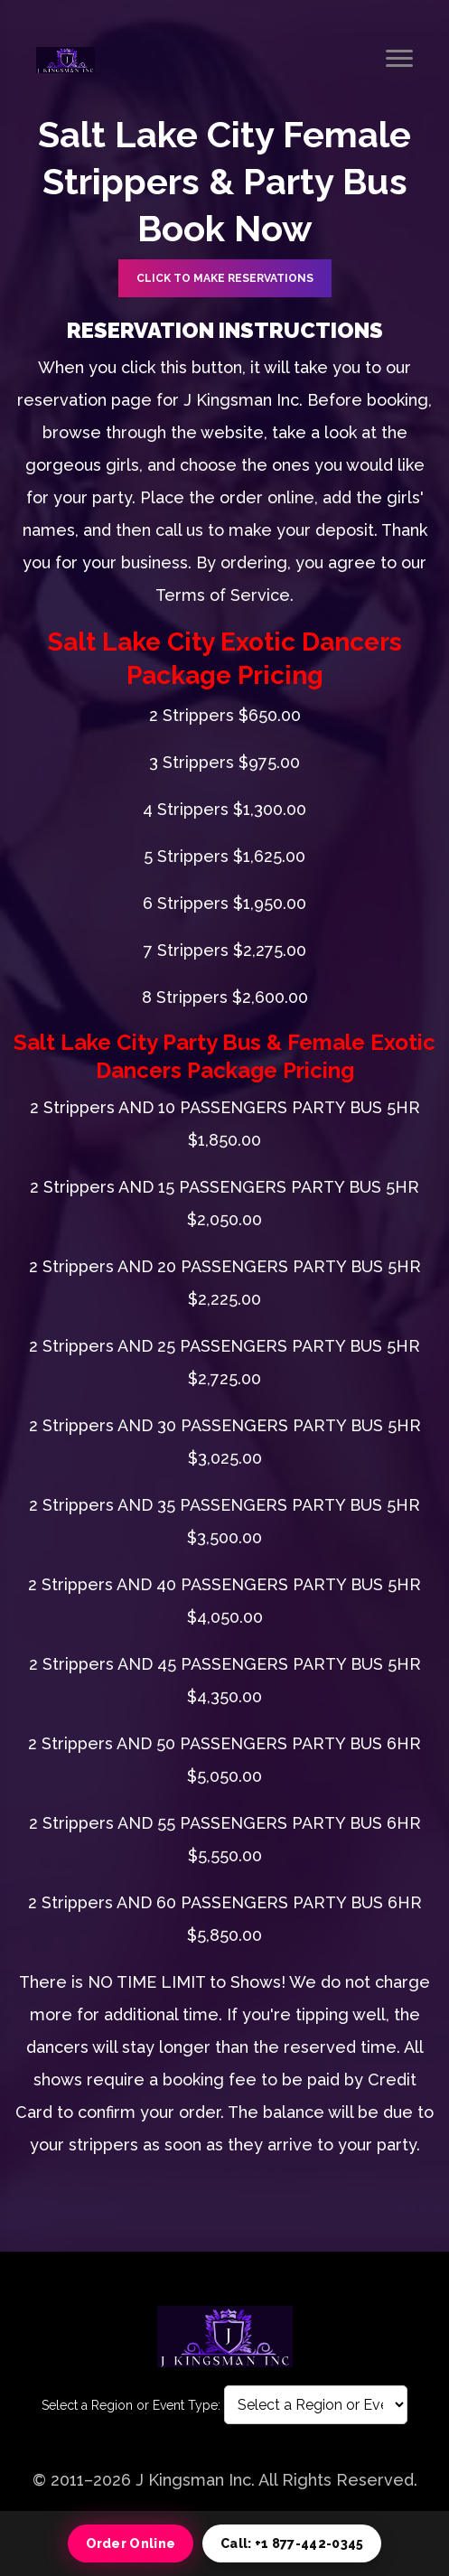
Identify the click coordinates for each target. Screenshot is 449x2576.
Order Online (131, 2543)
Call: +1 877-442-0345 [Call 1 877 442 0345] (291, 2543)
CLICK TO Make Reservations (224, 278)
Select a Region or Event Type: (131, 2405)
